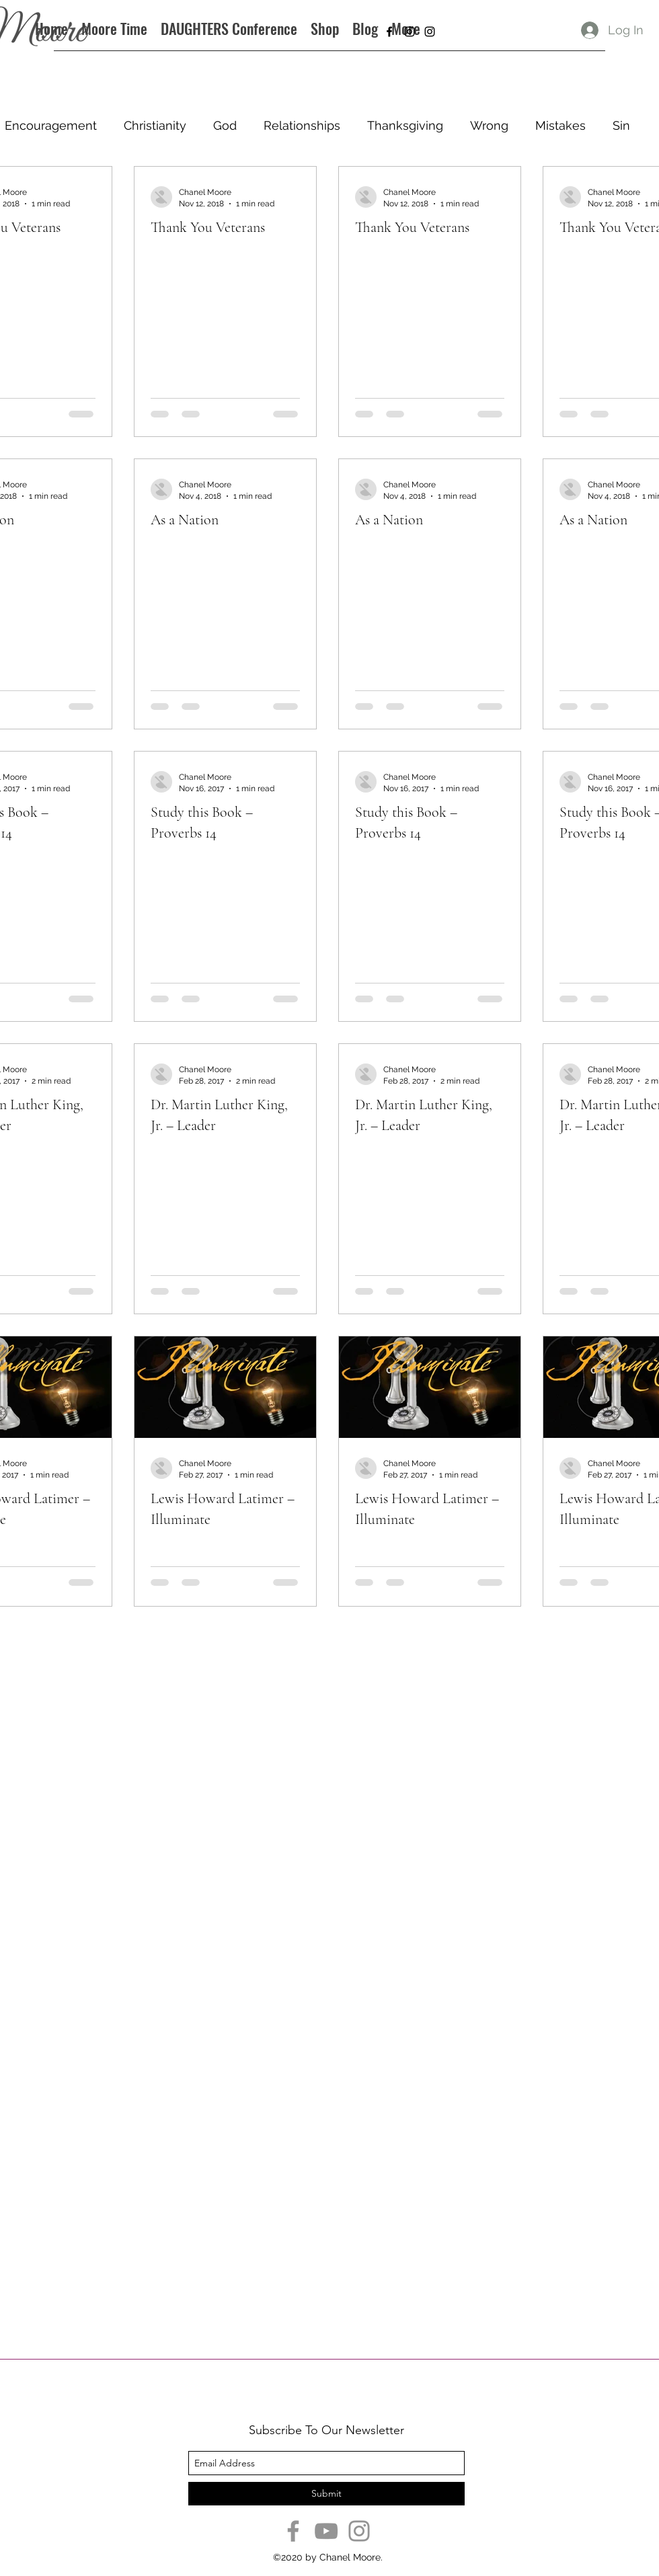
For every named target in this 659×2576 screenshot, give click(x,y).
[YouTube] (326, 2531)
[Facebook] (293, 2531)
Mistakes (560, 125)
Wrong (489, 125)
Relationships (302, 125)
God (225, 125)
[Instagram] (359, 2531)
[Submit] (326, 2493)
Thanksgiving (405, 125)
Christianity (155, 125)
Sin (621, 125)
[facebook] (389, 31)
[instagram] (409, 31)
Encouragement (51, 125)
